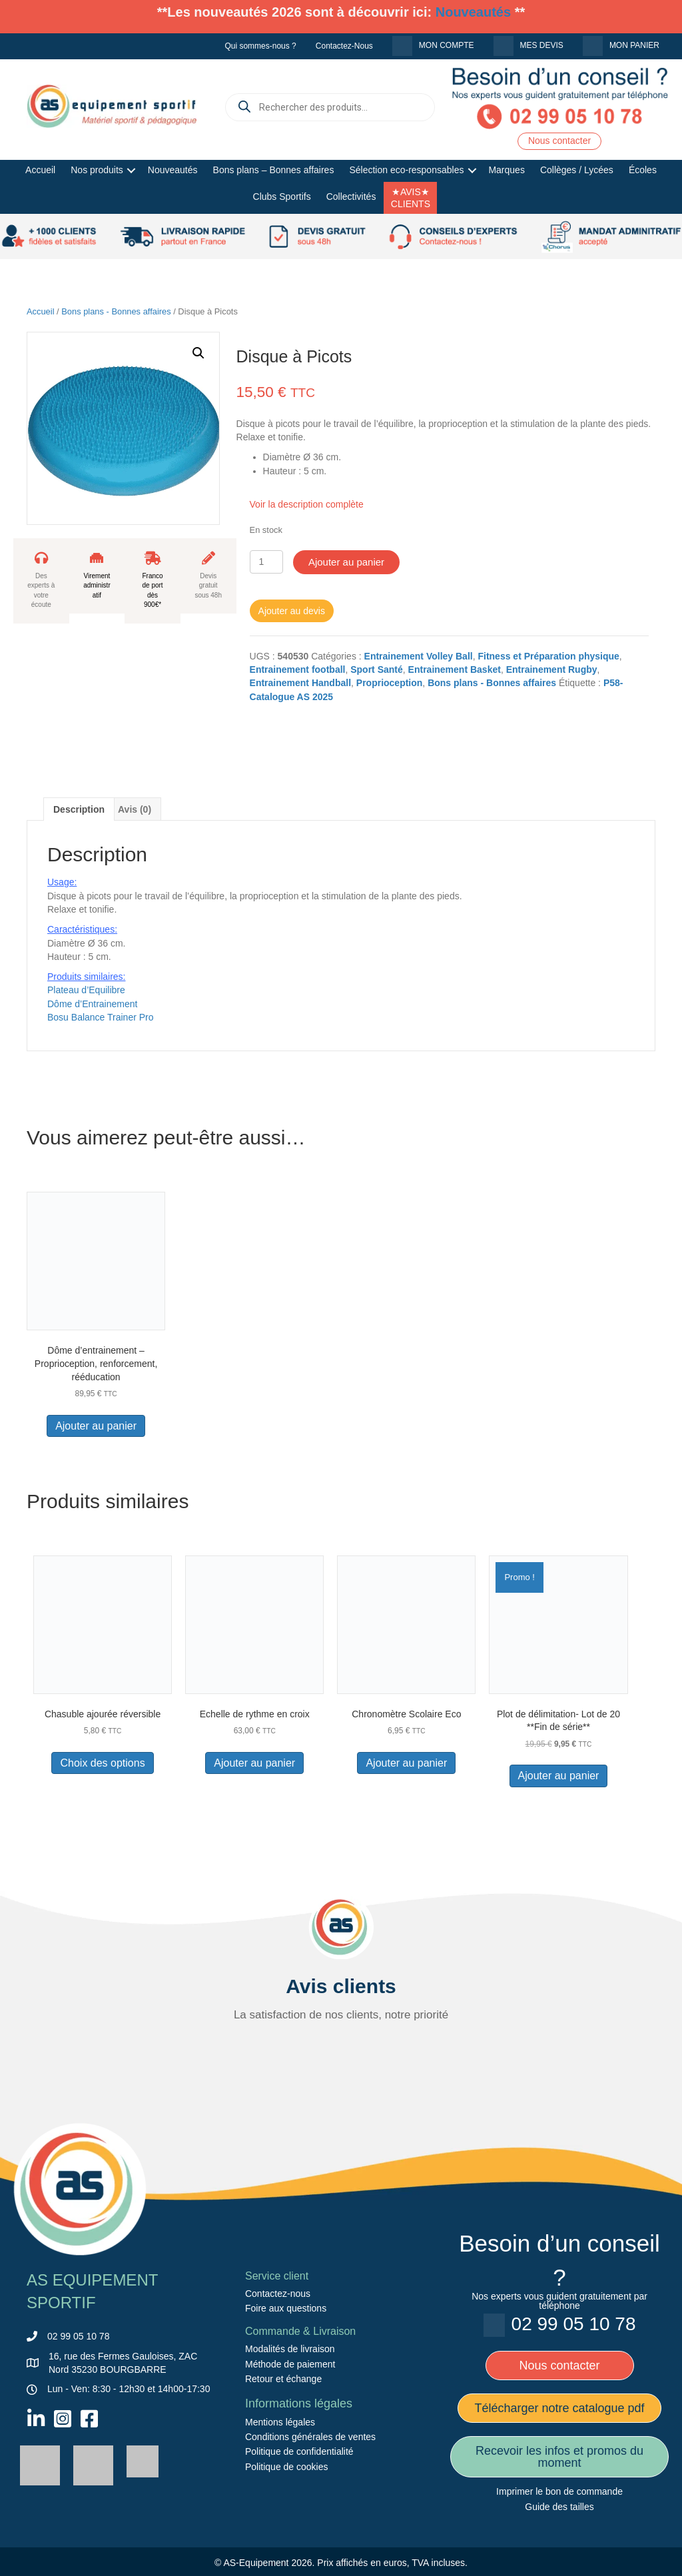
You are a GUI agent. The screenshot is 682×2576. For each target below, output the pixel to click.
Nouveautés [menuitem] (173, 170)
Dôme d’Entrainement (92, 1004)
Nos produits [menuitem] (97, 170)
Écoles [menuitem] (643, 170)
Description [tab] (79, 809)
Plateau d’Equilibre (86, 990)
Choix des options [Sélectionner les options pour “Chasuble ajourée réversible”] (102, 1763)
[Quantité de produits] (267, 562)
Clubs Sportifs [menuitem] (282, 196)
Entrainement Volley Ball (418, 656)
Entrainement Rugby (551, 669)
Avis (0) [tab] (134, 809)
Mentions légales (280, 2422)
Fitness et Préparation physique (548, 656)
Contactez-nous (277, 2293)
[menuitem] (433, 46)
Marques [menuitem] (506, 170)
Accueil (41, 311)
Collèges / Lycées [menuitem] (576, 170)
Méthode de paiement (290, 2363)
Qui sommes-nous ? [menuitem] (260, 46)
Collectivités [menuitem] (351, 196)
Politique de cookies (286, 2466)
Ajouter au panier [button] (96, 1426)
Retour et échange (283, 2378)
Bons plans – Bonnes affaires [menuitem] (273, 170)
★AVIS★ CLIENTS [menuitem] (410, 198)
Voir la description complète (307, 504)
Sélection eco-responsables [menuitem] (406, 170)
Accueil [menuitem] (40, 170)
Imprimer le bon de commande (559, 2491)
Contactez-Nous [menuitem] (344, 46)
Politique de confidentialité (299, 2451)
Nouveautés (473, 12)
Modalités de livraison (290, 2349)
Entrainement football (298, 669)
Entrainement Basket (454, 669)
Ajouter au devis (291, 611)
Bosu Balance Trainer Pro (100, 1017)
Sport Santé (376, 669)
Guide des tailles (559, 2506)
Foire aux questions (285, 2308)
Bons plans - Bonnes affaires (115, 311)
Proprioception (389, 682)
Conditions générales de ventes (310, 2436)
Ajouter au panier (346, 562)
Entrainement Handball (300, 682)
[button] (131, 171)
